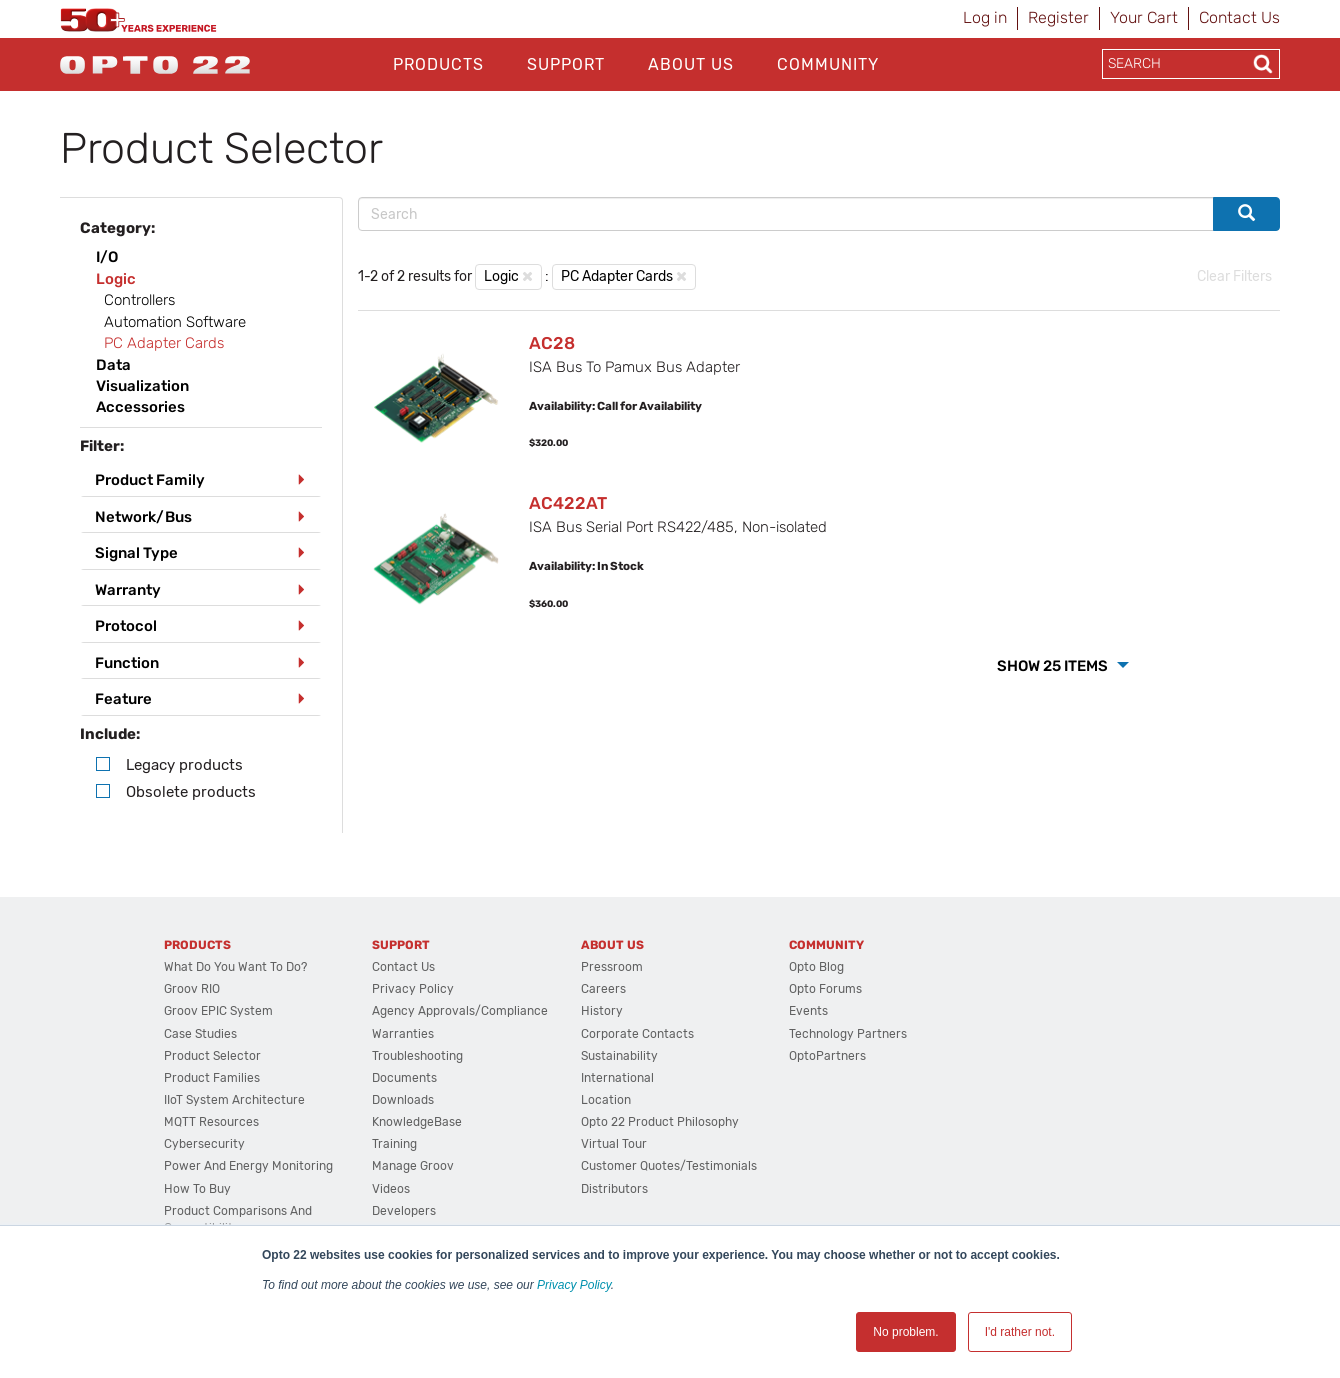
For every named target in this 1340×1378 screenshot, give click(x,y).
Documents (404, 1078)
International (617, 1078)
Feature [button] (123, 699)
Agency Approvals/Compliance (460, 1011)
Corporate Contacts (637, 1034)
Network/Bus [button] (143, 517)
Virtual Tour (614, 1144)
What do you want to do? (235, 967)
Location (606, 1100)
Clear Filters (1234, 276)
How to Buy (197, 1189)
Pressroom (612, 967)
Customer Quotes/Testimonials (669, 1166)
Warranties (403, 1034)
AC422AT (568, 503)
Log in (985, 17)
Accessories (140, 407)
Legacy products (184, 765)
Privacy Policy (574, 1285)
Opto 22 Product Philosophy (660, 1122)
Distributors (614, 1189)
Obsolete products (191, 792)
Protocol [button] (126, 626)
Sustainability (619, 1056)
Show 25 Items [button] (1054, 666)
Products (438, 64)
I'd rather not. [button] (1020, 1332)
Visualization (142, 386)
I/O (107, 257)
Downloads (403, 1100)
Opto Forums (825, 989)
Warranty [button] (128, 590)
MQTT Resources (211, 1122)
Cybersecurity (204, 1144)
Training (394, 1144)
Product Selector (212, 1056)
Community (828, 64)
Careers (603, 989)
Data (113, 365)
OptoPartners (827, 1056)
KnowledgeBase (417, 1122)
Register (1058, 17)
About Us (691, 64)
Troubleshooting (417, 1056)
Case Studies (200, 1034)
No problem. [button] (905, 1332)
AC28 (552, 343)
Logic (116, 279)
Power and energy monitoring (248, 1166)
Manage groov (413, 1166)
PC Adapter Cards (617, 276)
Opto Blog (816, 967)
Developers (404, 1211)
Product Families (212, 1078)
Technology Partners (848, 1034)
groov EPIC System (218, 1011)
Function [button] (127, 663)
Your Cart (1144, 17)
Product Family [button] (150, 480)
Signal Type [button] (136, 553)
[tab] (201, 480)
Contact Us (1239, 17)
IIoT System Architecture (234, 1100)
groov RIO (192, 989)
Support (566, 64)
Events (808, 1011)
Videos (391, 1189)
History (602, 1011)
